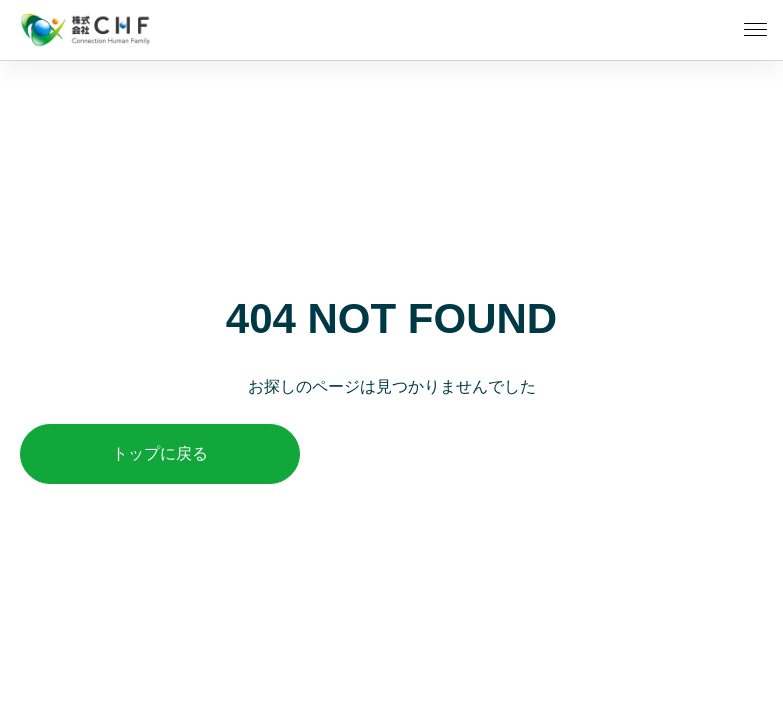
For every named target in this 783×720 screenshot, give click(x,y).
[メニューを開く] (755, 30)
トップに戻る (160, 453)
